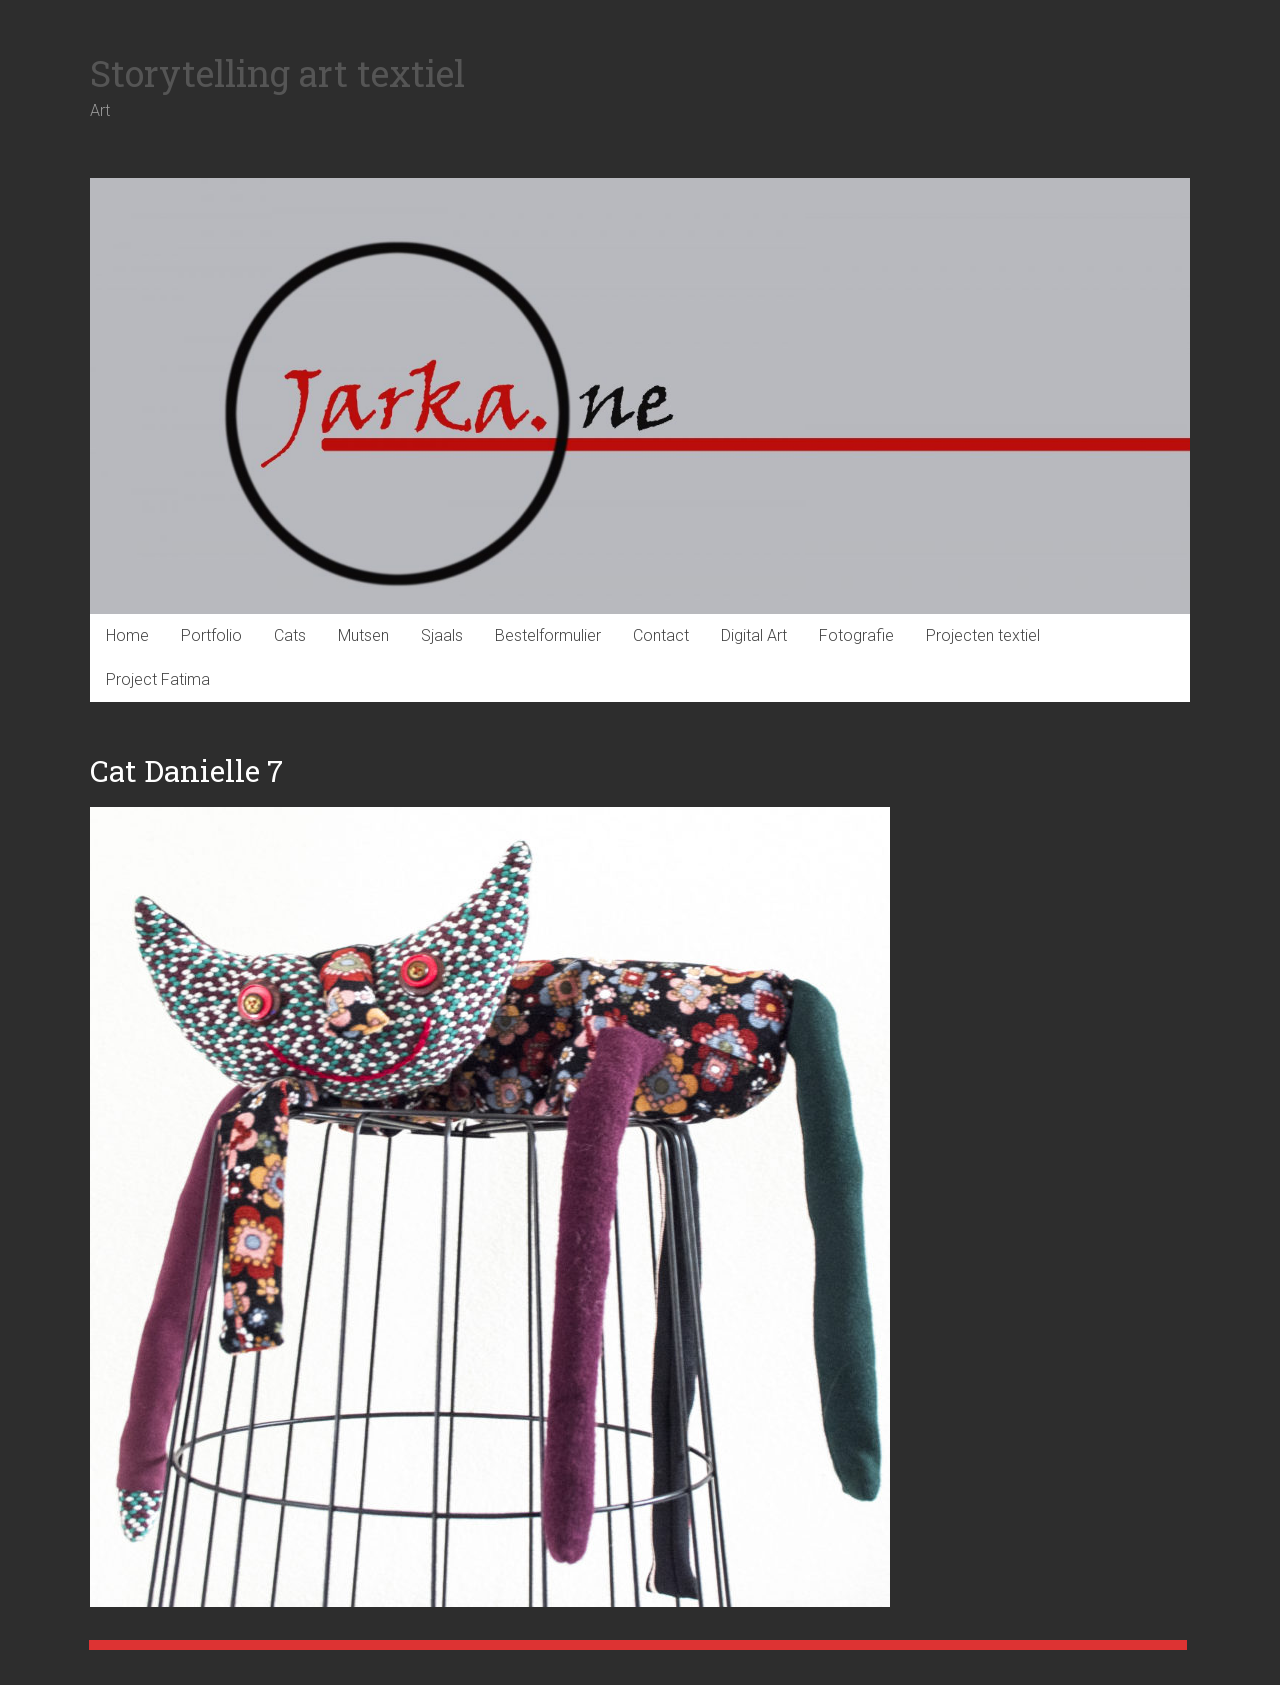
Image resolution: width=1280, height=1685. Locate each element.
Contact (661, 635)
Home (127, 635)
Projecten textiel (983, 635)
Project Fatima (158, 679)
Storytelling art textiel (277, 73)
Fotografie (856, 635)
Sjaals (442, 635)
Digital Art (754, 635)
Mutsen (363, 635)
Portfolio (211, 635)
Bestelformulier (548, 635)
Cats (290, 635)
